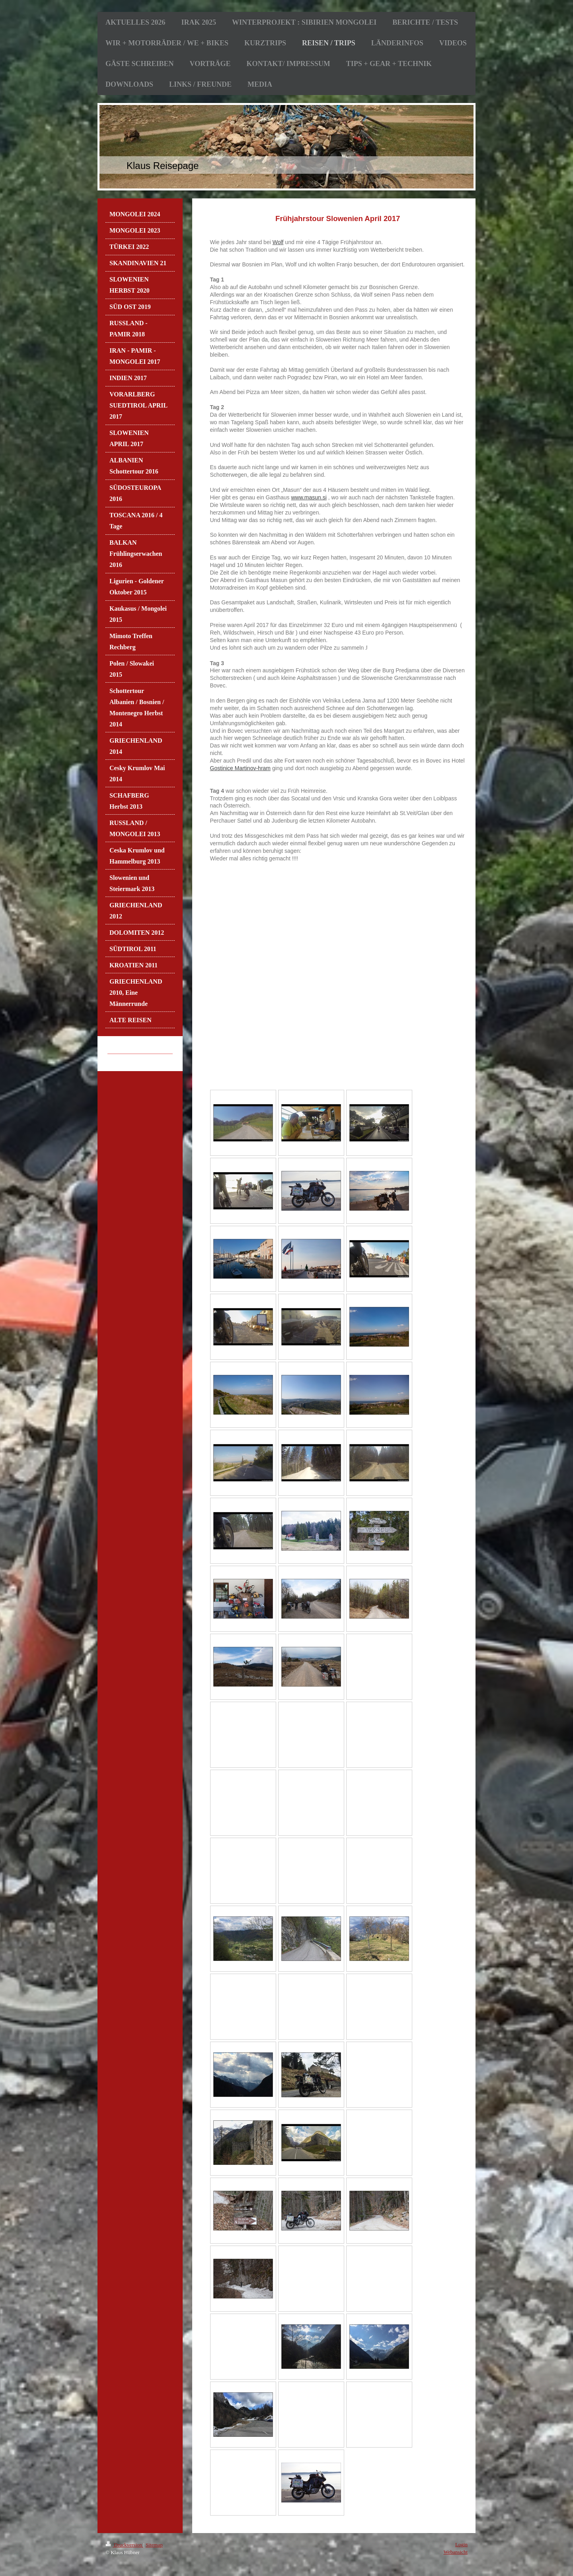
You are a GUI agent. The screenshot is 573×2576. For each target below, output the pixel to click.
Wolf (278, 242)
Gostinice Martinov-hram (240, 768)
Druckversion (124, 2545)
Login (461, 2544)
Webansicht (456, 2552)
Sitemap (154, 2545)
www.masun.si (308, 497)
